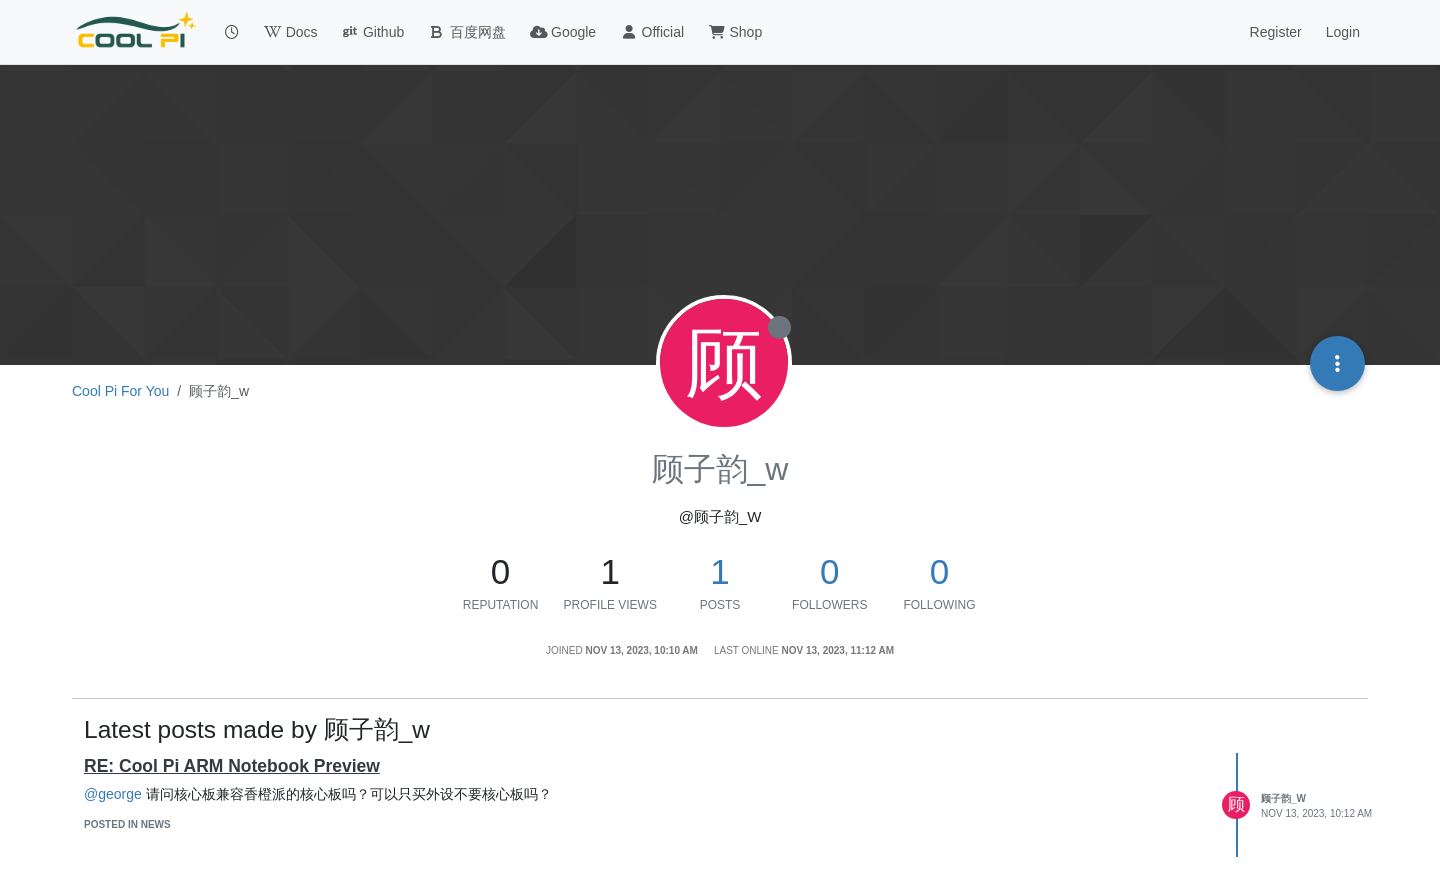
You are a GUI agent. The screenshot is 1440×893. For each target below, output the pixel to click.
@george (113, 794)
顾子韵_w (1283, 798)
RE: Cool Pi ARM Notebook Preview (232, 766)
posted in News (127, 824)
